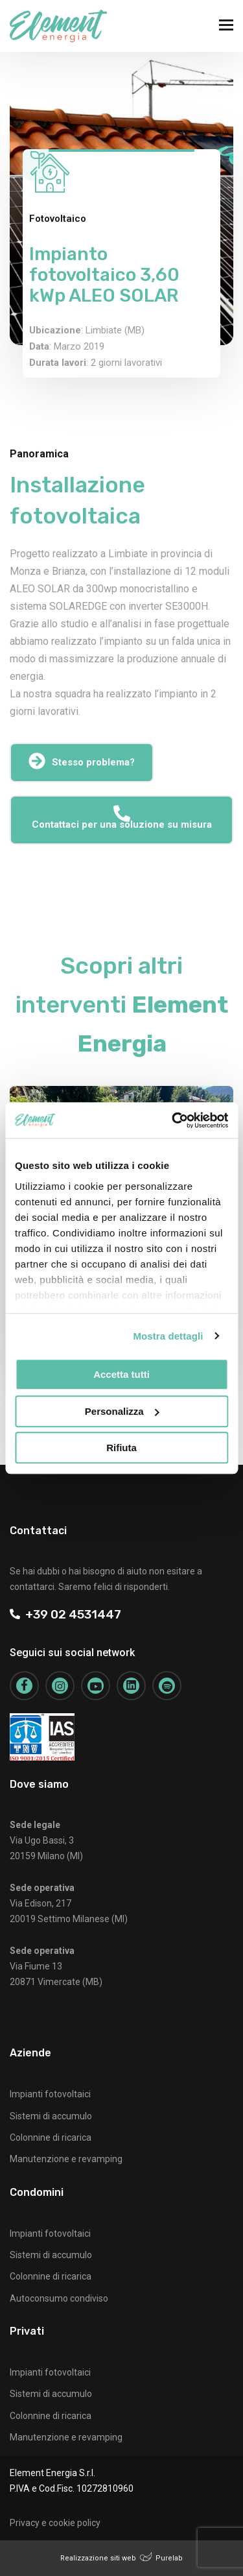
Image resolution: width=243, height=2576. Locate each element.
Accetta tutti (121, 1374)
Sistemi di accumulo (51, 2116)
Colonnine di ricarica (50, 2137)
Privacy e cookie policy (55, 2523)
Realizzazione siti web (98, 2558)
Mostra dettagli (168, 1336)
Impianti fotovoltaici (50, 2094)
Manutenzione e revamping (66, 2159)
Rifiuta (121, 1447)
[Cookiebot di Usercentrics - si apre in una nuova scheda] (173, 1120)
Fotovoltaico (57, 218)
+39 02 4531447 (65, 1614)
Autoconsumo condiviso (59, 2298)
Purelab (169, 2558)
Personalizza (122, 1411)
